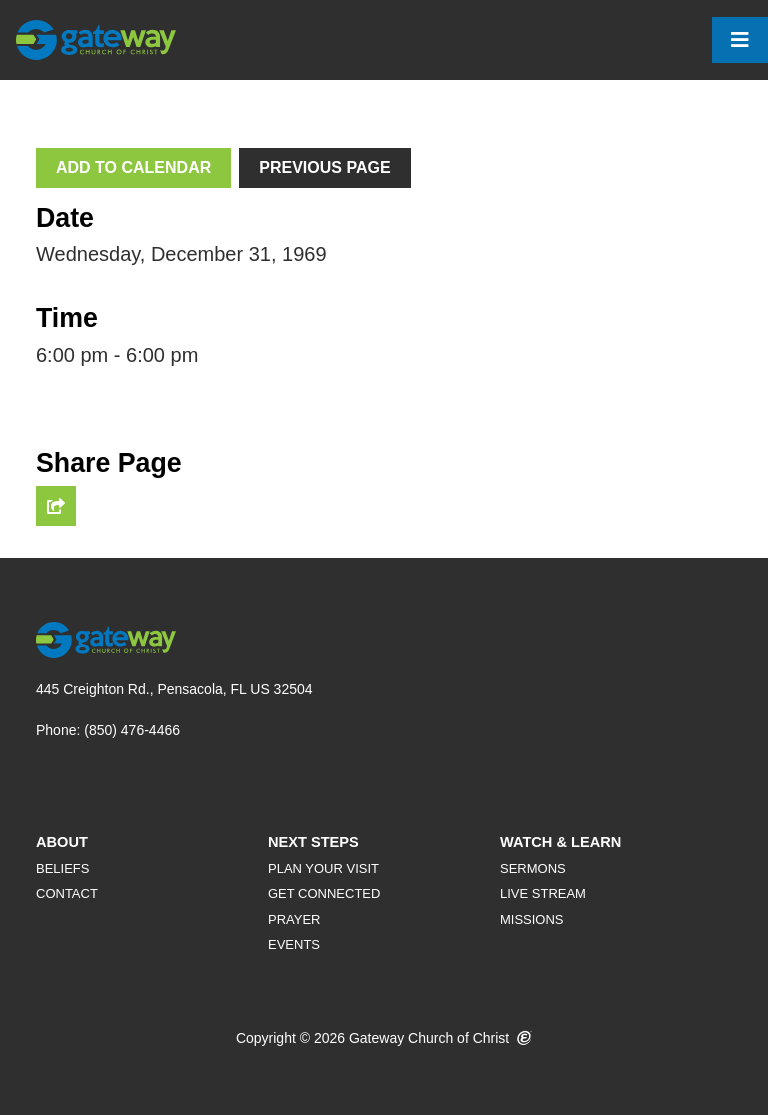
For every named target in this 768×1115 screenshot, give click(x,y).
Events (294, 944)
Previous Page (324, 167)
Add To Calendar (133, 167)
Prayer (294, 919)
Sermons (533, 868)
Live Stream (543, 893)
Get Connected (324, 893)
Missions (532, 919)
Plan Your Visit (323, 868)
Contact (67, 893)
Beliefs (62, 868)
